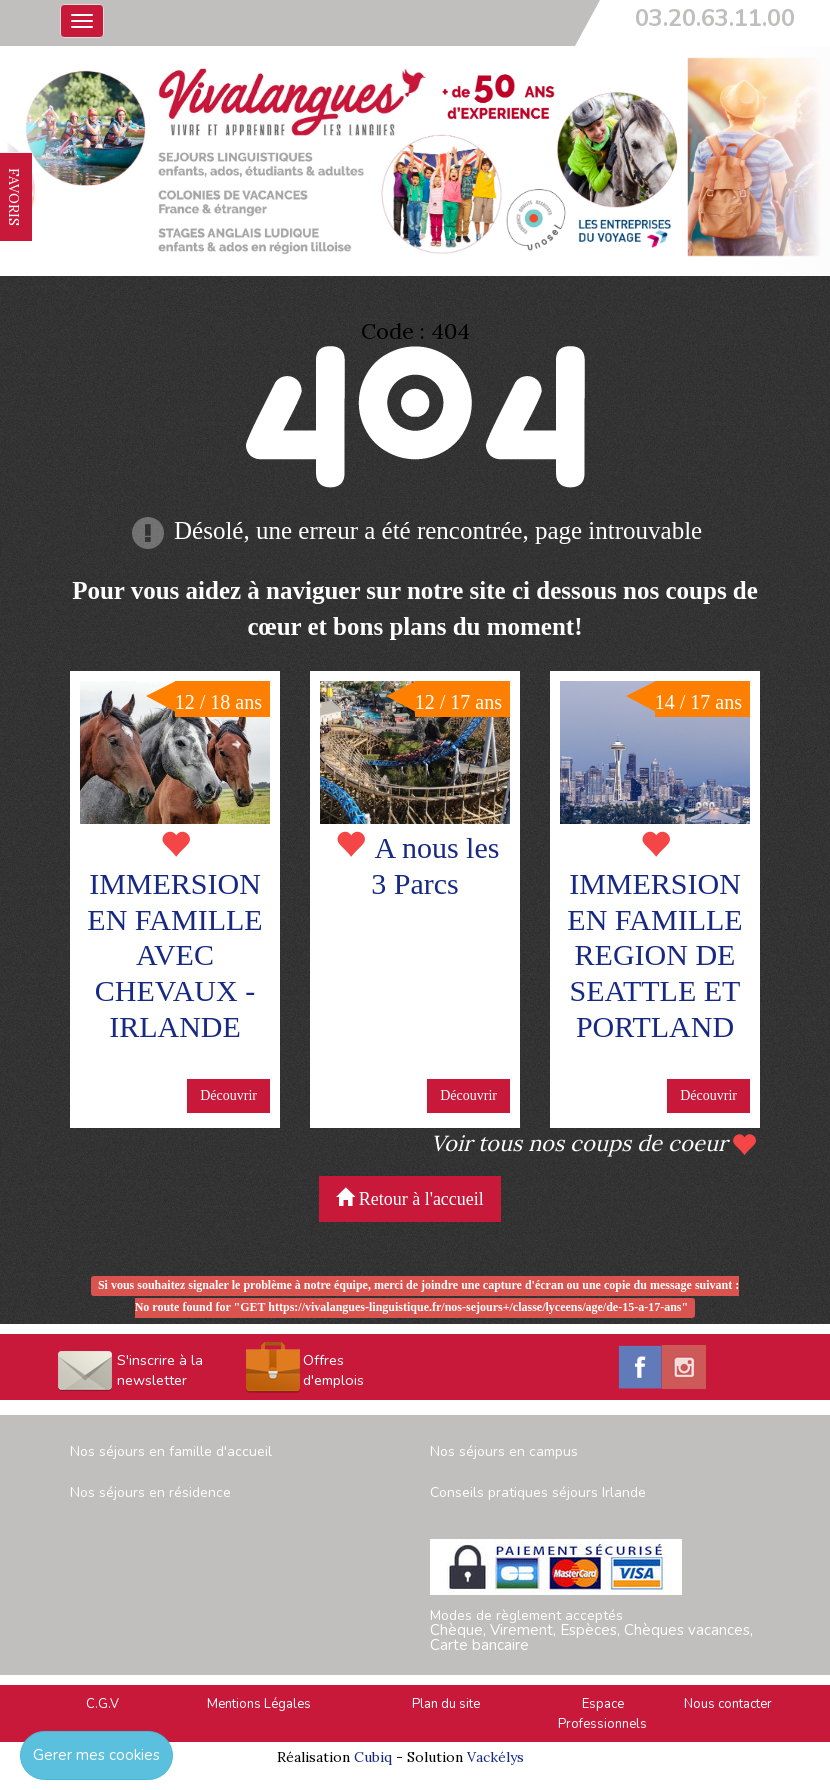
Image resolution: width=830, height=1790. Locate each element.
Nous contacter (728, 1704)
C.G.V (102, 1704)
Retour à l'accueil (410, 1198)
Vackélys (495, 1757)
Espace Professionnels (602, 1714)
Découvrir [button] (228, 1095)
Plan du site (446, 1704)
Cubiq (373, 1757)
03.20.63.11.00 (715, 18)
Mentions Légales (259, 1704)
